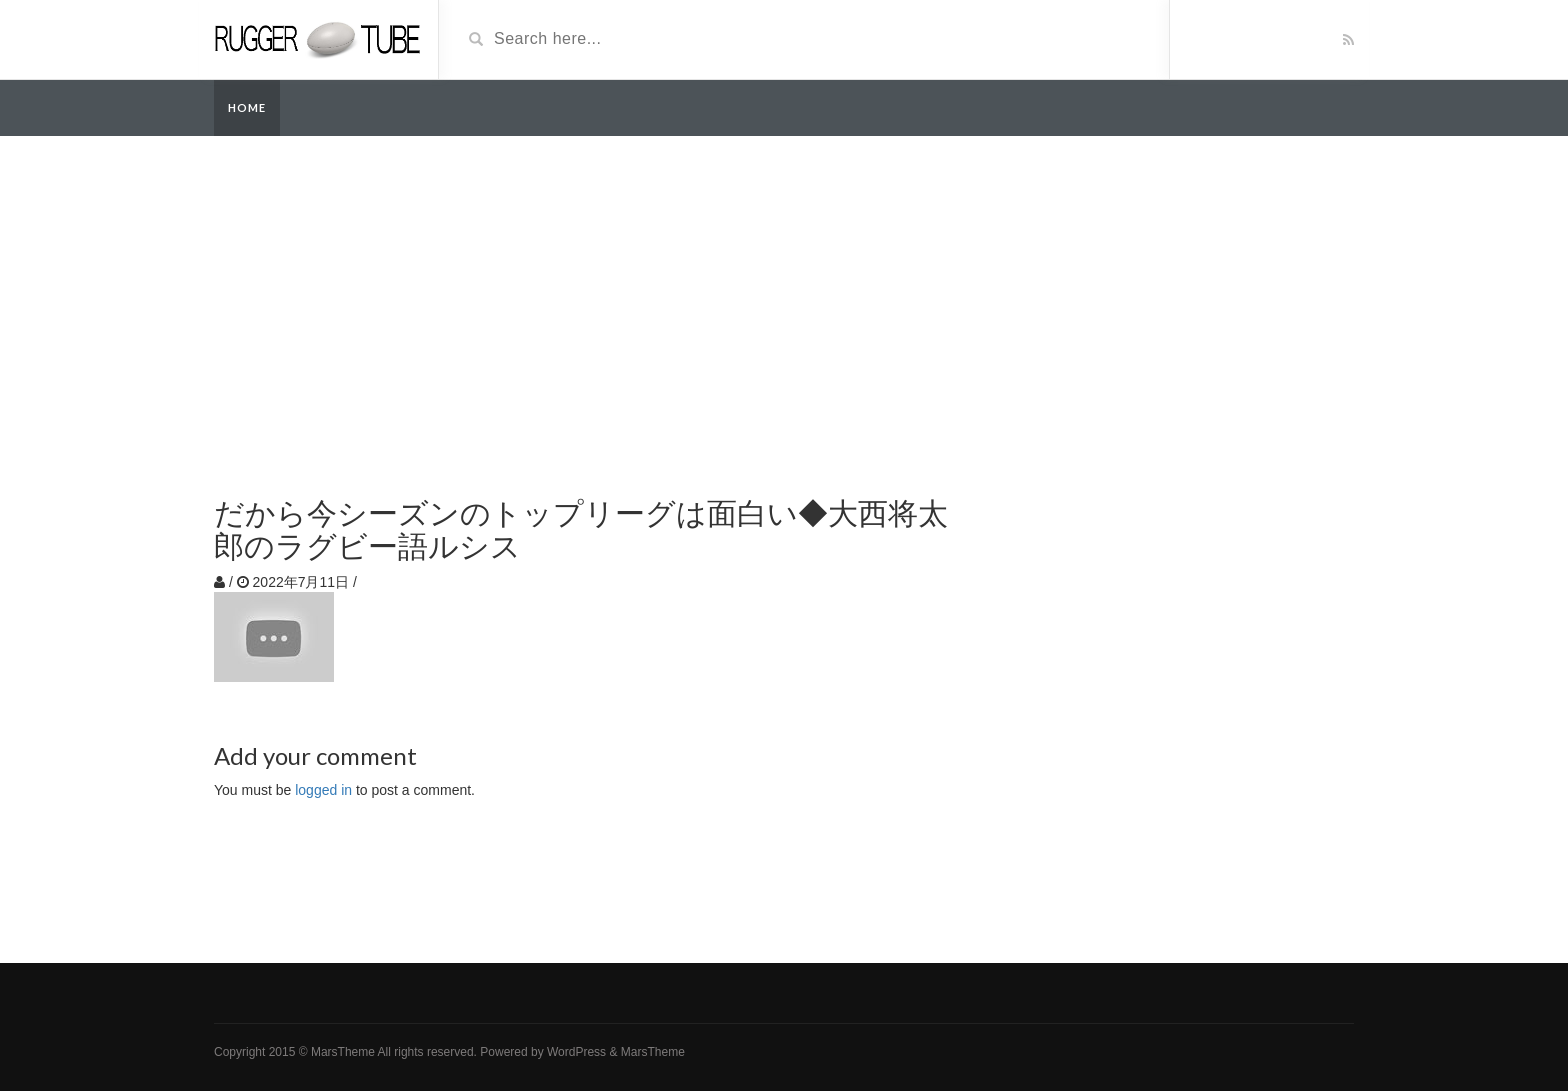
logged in (323, 790)
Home (247, 107)
